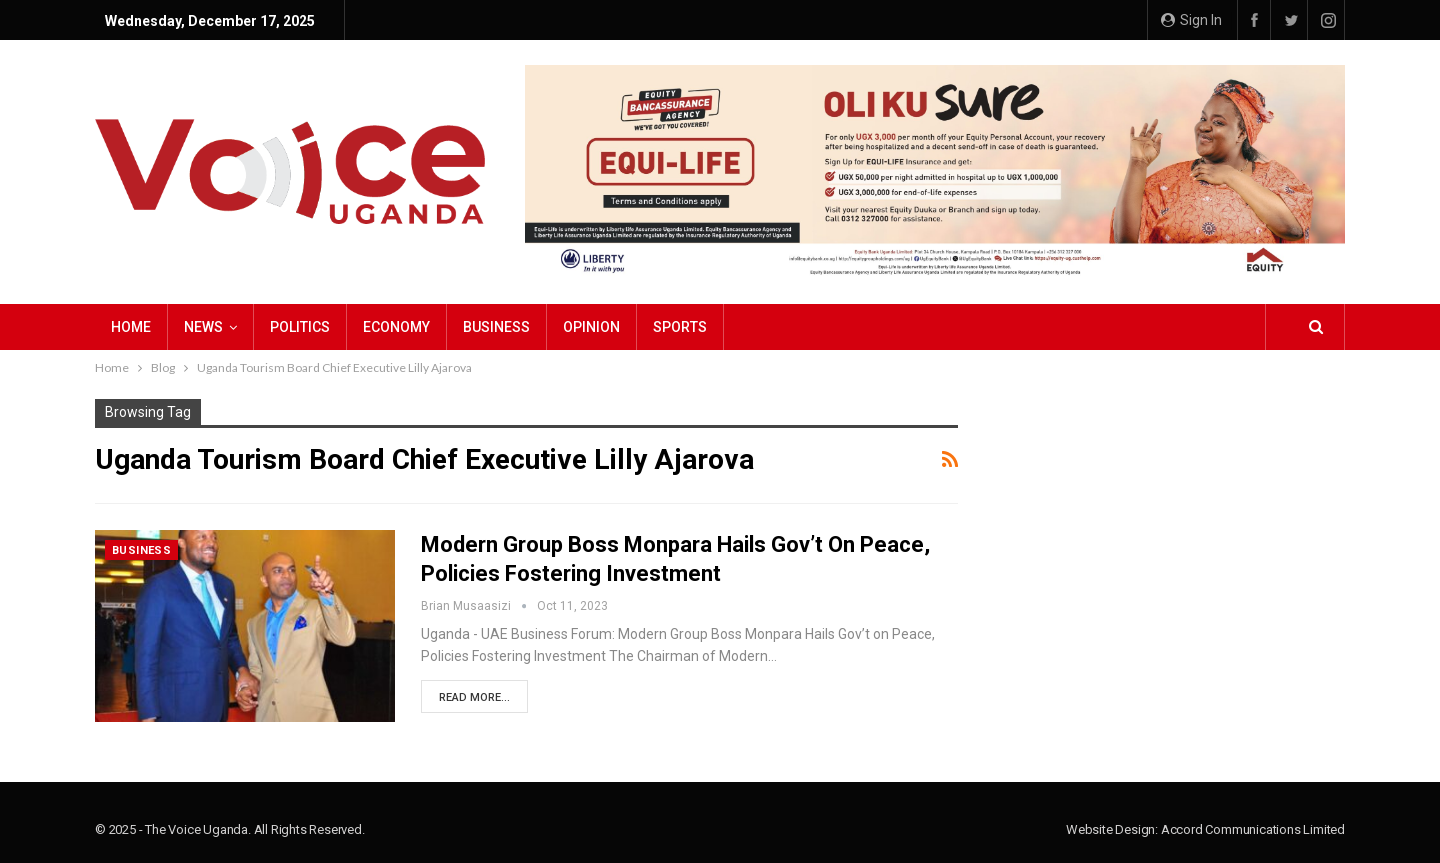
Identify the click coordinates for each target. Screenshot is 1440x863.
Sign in (1191, 20)
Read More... (474, 697)
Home (131, 327)
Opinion (591, 327)
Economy (396, 327)
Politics (300, 327)
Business (496, 327)
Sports (680, 327)
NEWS (203, 327)
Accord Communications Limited (1253, 829)
